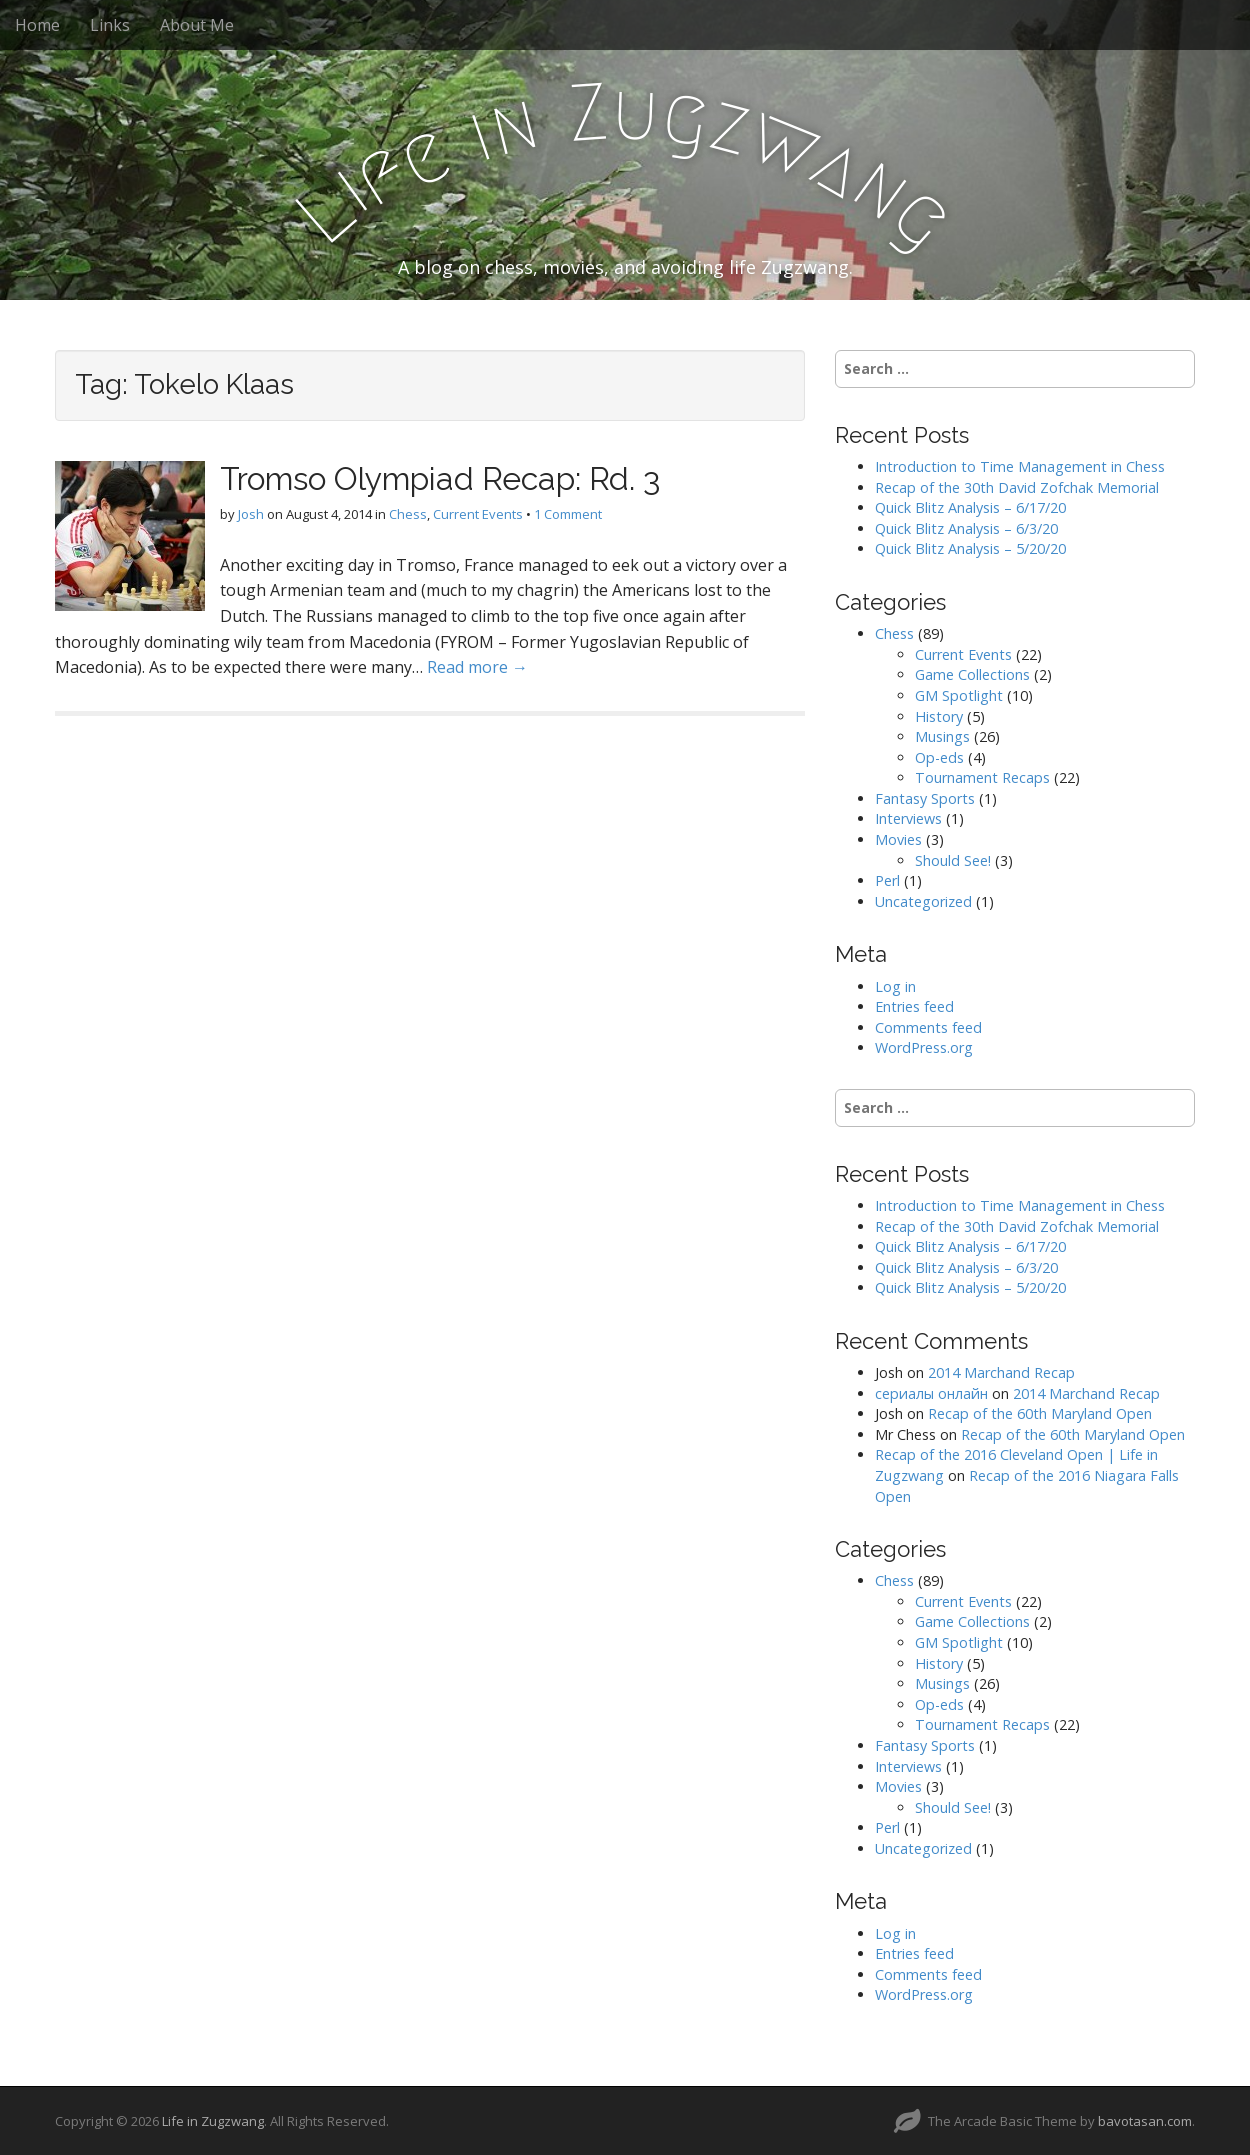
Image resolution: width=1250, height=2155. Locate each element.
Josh (251, 514)
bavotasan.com (1145, 2121)
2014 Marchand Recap (1001, 1372)
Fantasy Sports (925, 798)
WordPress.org (924, 1047)
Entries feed (914, 1006)
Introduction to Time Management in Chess (1020, 466)
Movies (898, 839)
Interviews (908, 818)
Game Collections (972, 674)
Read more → (477, 667)
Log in (895, 986)
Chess (408, 514)
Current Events (478, 514)
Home (37, 25)
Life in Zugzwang (213, 2121)
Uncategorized (923, 901)
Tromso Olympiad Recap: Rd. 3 (440, 478)
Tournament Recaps (982, 777)
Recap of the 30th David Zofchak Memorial (1017, 487)
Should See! (953, 860)
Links (110, 25)
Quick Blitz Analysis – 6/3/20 (966, 528)
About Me (197, 25)
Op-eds (939, 757)
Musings (942, 736)
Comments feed (928, 1027)
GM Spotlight (959, 695)
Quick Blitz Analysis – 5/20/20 (970, 548)
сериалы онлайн (931, 1393)
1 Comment (568, 514)
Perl (887, 880)
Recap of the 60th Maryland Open (1040, 1413)
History (939, 716)
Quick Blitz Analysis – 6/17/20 (970, 507)
